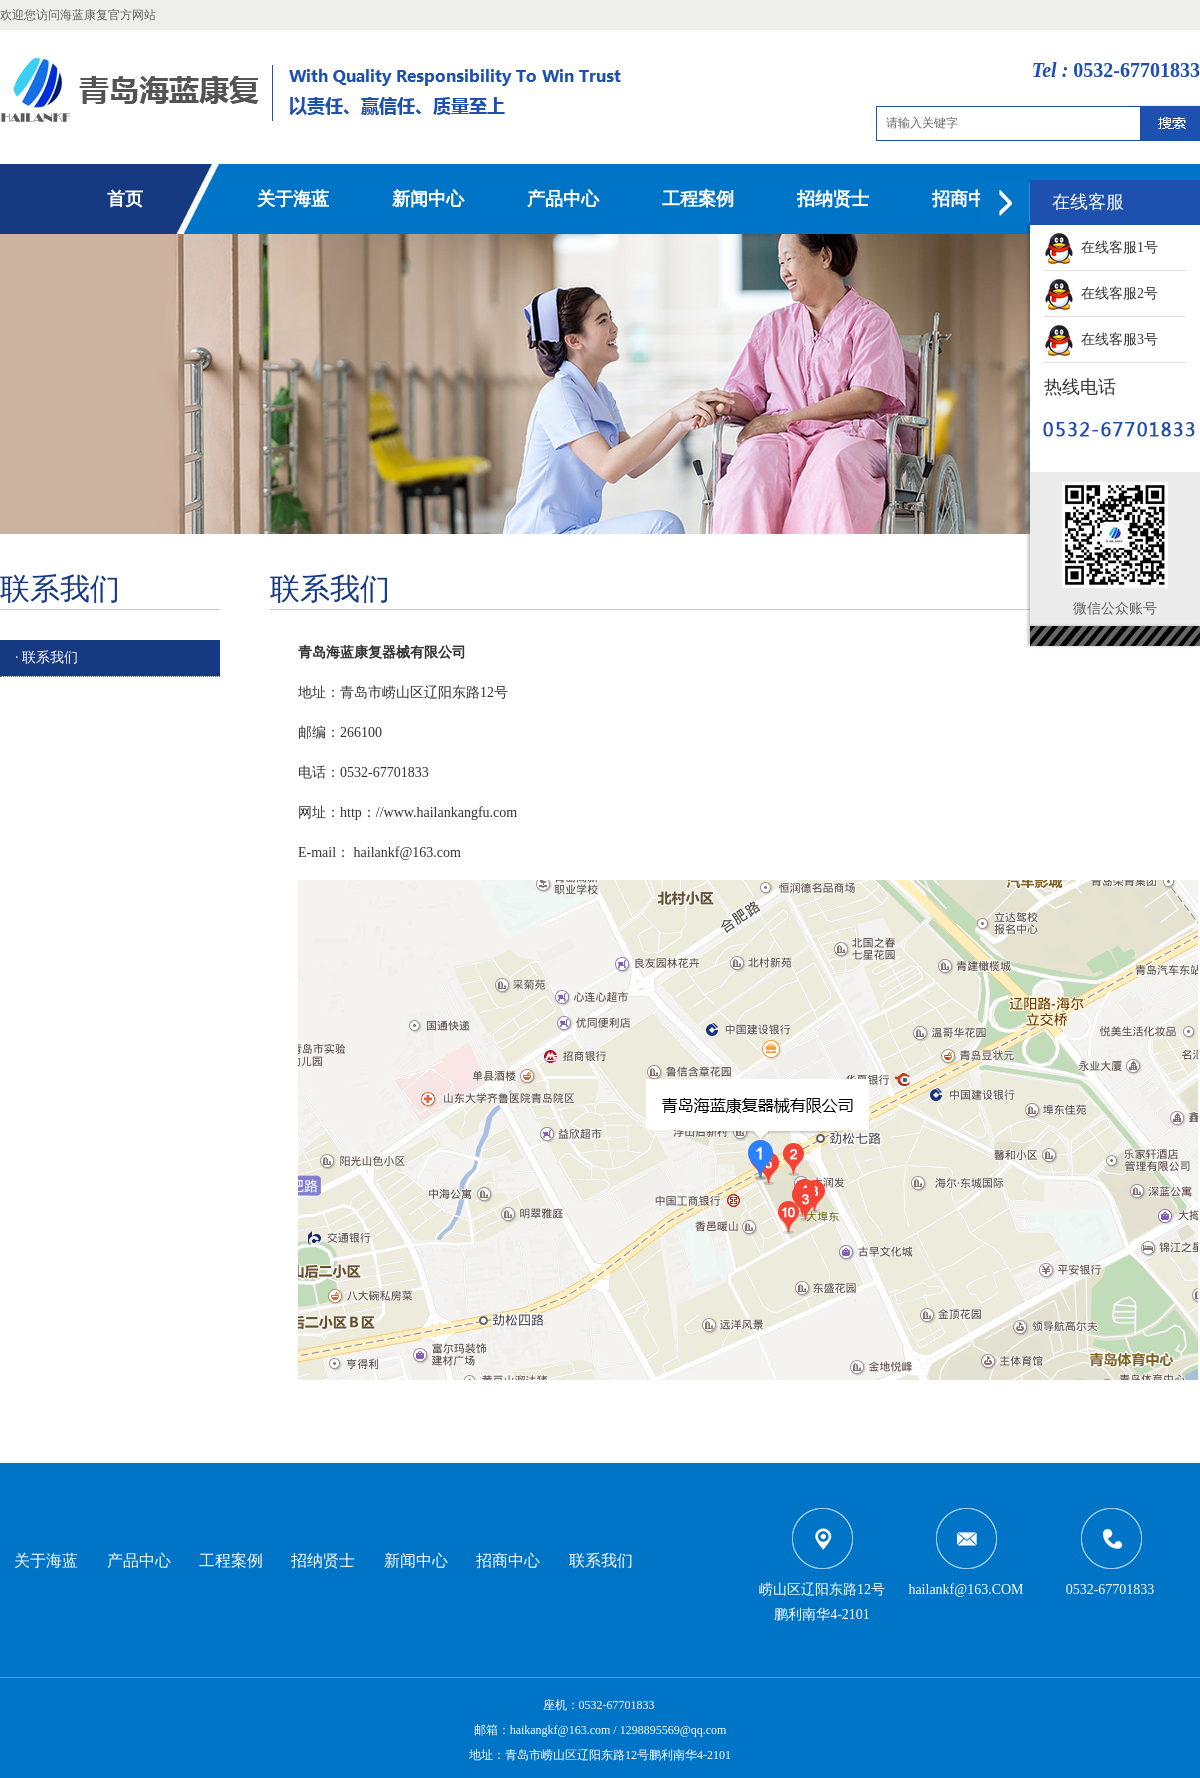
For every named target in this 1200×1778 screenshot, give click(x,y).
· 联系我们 (46, 657)
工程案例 (698, 199)
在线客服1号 (1101, 247)
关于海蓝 (293, 199)
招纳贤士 (833, 199)
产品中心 (563, 199)
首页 (125, 199)
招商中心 (968, 199)
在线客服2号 (1101, 293)
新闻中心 (428, 199)
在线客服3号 (1101, 339)
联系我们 (601, 1560)
